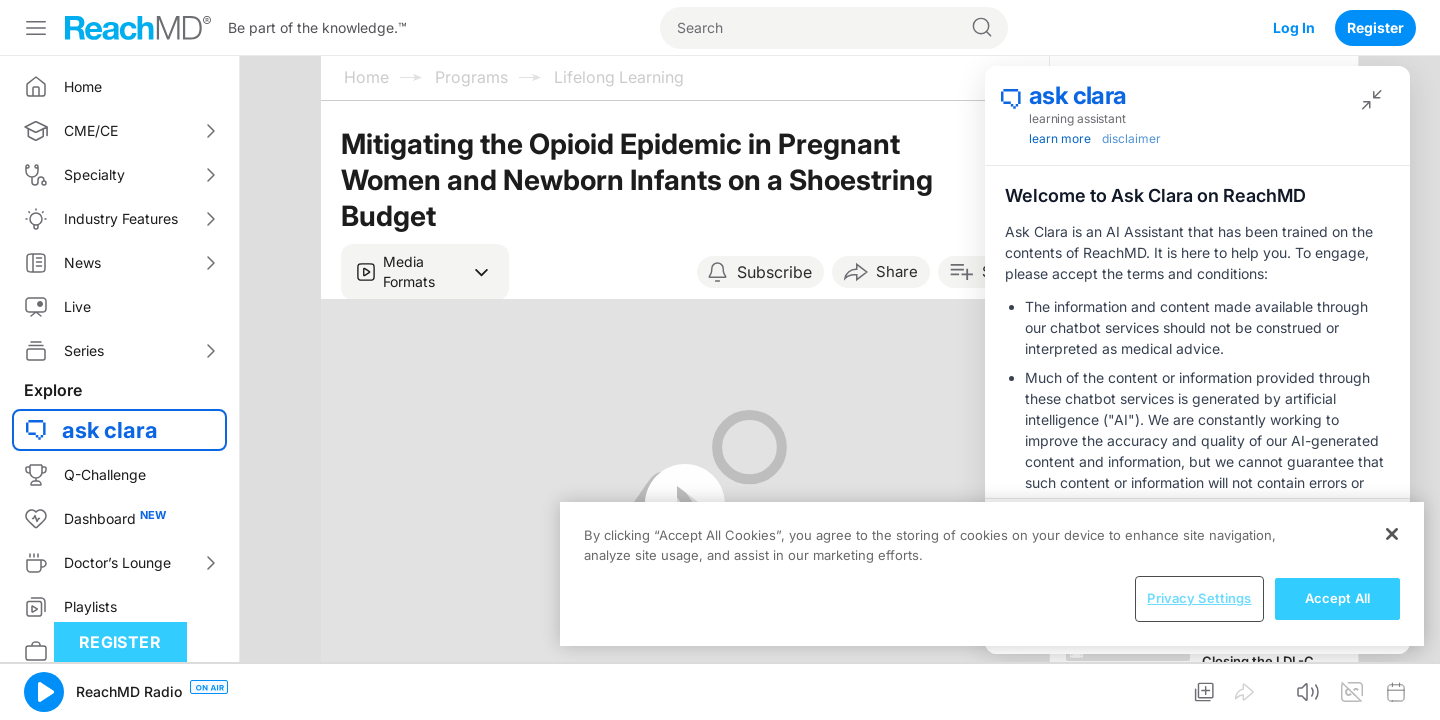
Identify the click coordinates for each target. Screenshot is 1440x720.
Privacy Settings (1199, 598)
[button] (425, 272)
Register (1375, 27)
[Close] (1392, 534)
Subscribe (774, 272)
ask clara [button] (110, 430)
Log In (1294, 27)
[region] (992, 574)
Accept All (1337, 598)
